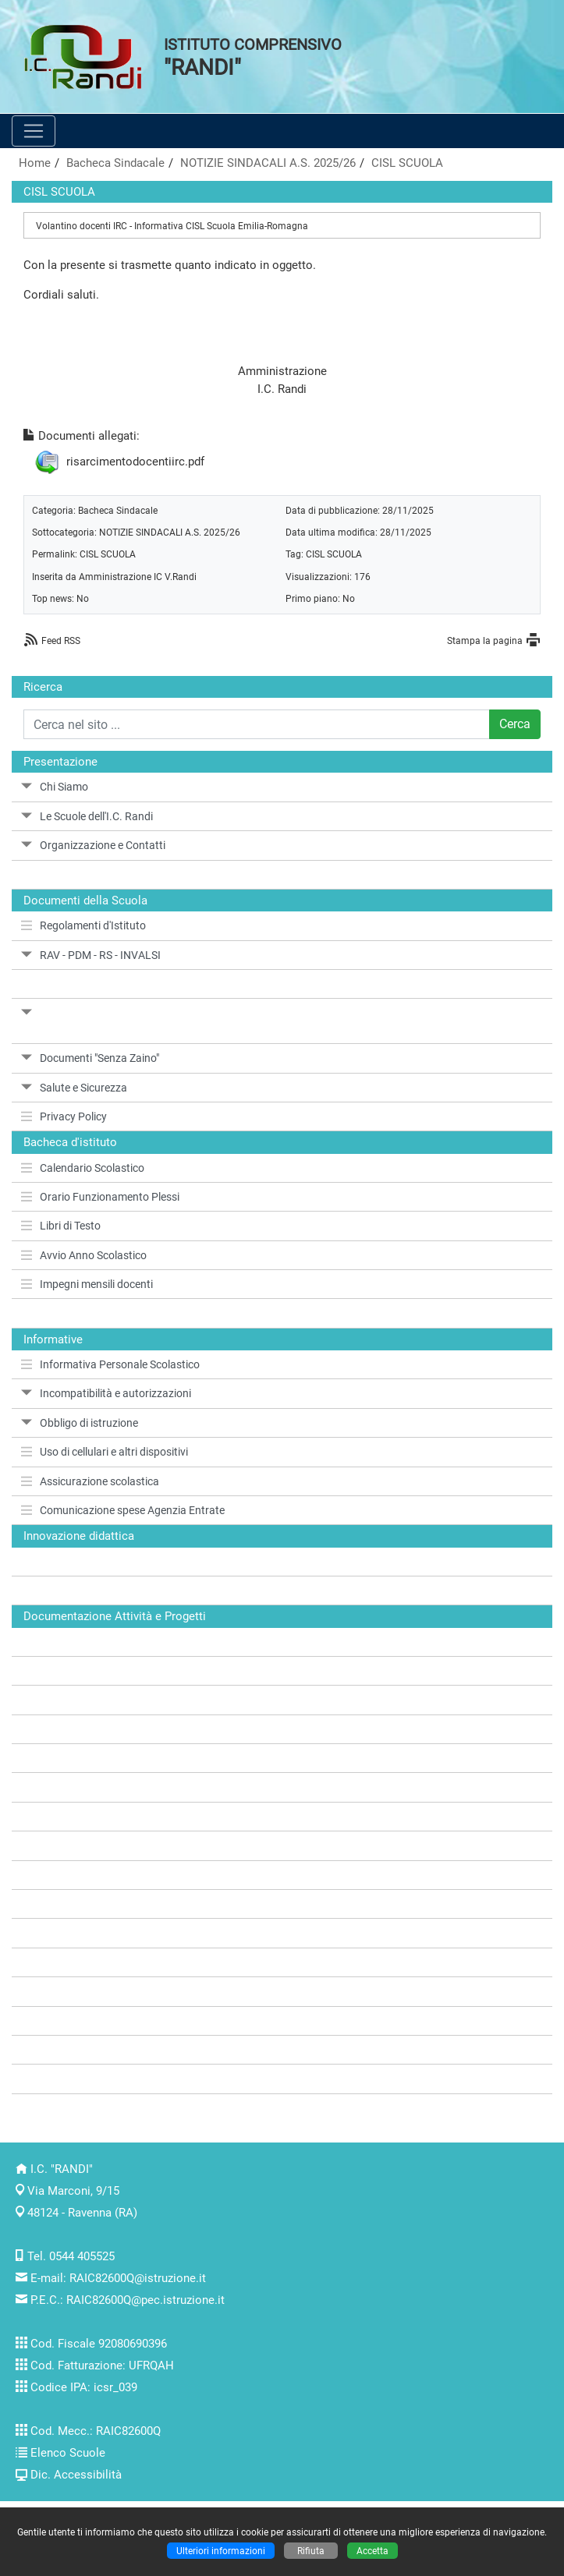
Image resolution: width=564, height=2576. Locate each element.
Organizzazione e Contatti (93, 845)
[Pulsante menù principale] (33, 131)
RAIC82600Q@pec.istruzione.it (145, 2300)
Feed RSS (60, 640)
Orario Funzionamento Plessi (100, 1197)
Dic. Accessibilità (76, 2475)
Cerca (514, 724)
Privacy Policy (64, 1116)
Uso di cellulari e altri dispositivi (104, 1451)
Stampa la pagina (485, 640)
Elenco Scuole (67, 2453)
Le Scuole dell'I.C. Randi (87, 816)
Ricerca (42, 687)
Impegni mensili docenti (87, 1284)
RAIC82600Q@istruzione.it (137, 2278)
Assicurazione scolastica (90, 1481)
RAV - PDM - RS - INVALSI (91, 955)
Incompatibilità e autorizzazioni (106, 1393)
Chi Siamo (54, 786)
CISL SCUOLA (407, 163)
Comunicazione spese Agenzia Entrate (123, 1510)
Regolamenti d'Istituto (83, 925)
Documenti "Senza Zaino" (90, 1058)
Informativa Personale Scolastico (110, 1364)
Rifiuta (311, 2551)
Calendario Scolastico (82, 1168)
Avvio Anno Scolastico (84, 1255)
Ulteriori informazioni (220, 2551)
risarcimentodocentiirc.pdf (135, 462)
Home (35, 163)
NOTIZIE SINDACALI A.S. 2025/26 (268, 163)
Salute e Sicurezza (74, 1087)
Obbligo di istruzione (79, 1423)
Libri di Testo (61, 1225)
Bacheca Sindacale (115, 163)
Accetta (372, 2551)
